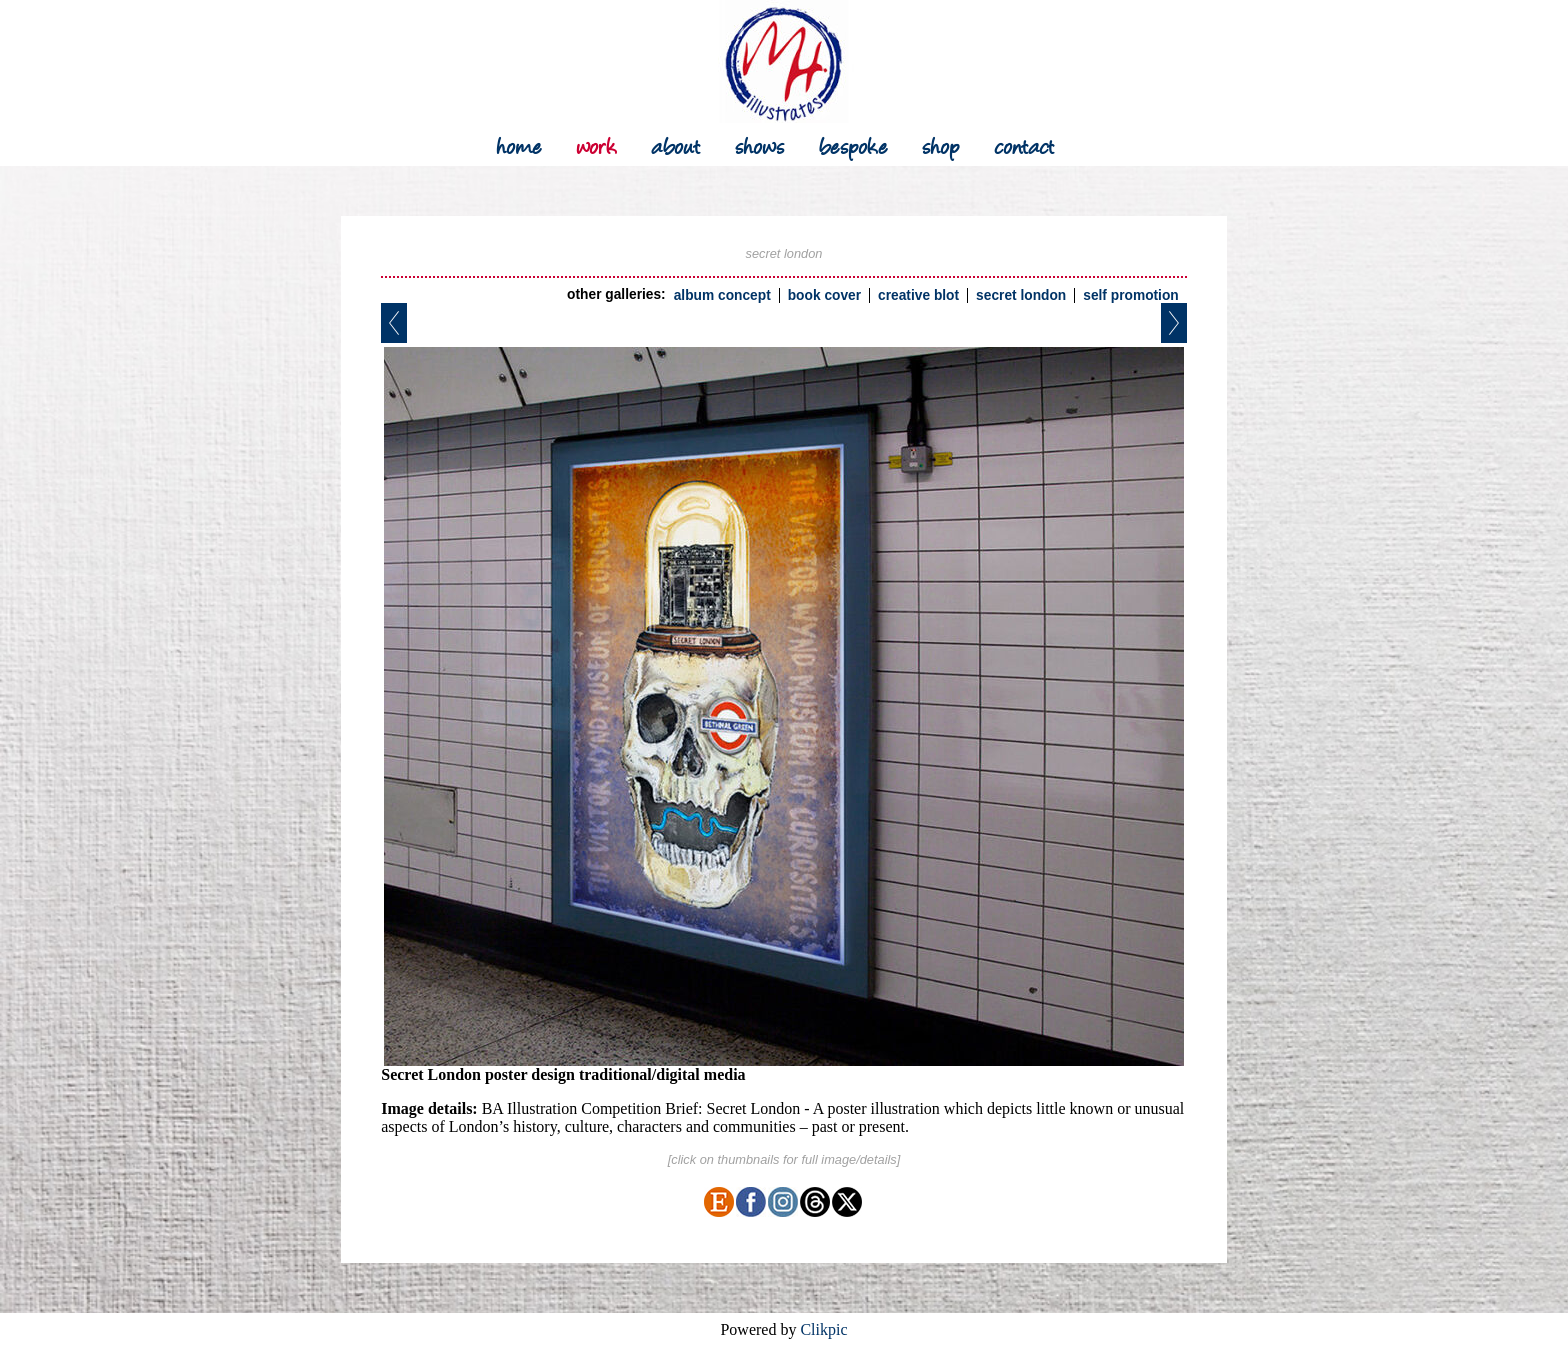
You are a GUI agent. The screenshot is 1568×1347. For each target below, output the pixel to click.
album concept (722, 295)
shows (760, 144)
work (596, 144)
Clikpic (823, 1329)
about (676, 144)
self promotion (1131, 295)
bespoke (853, 144)
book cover (824, 295)
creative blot (918, 295)
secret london (1021, 295)
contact (1024, 144)
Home (519, 144)
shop (941, 144)
